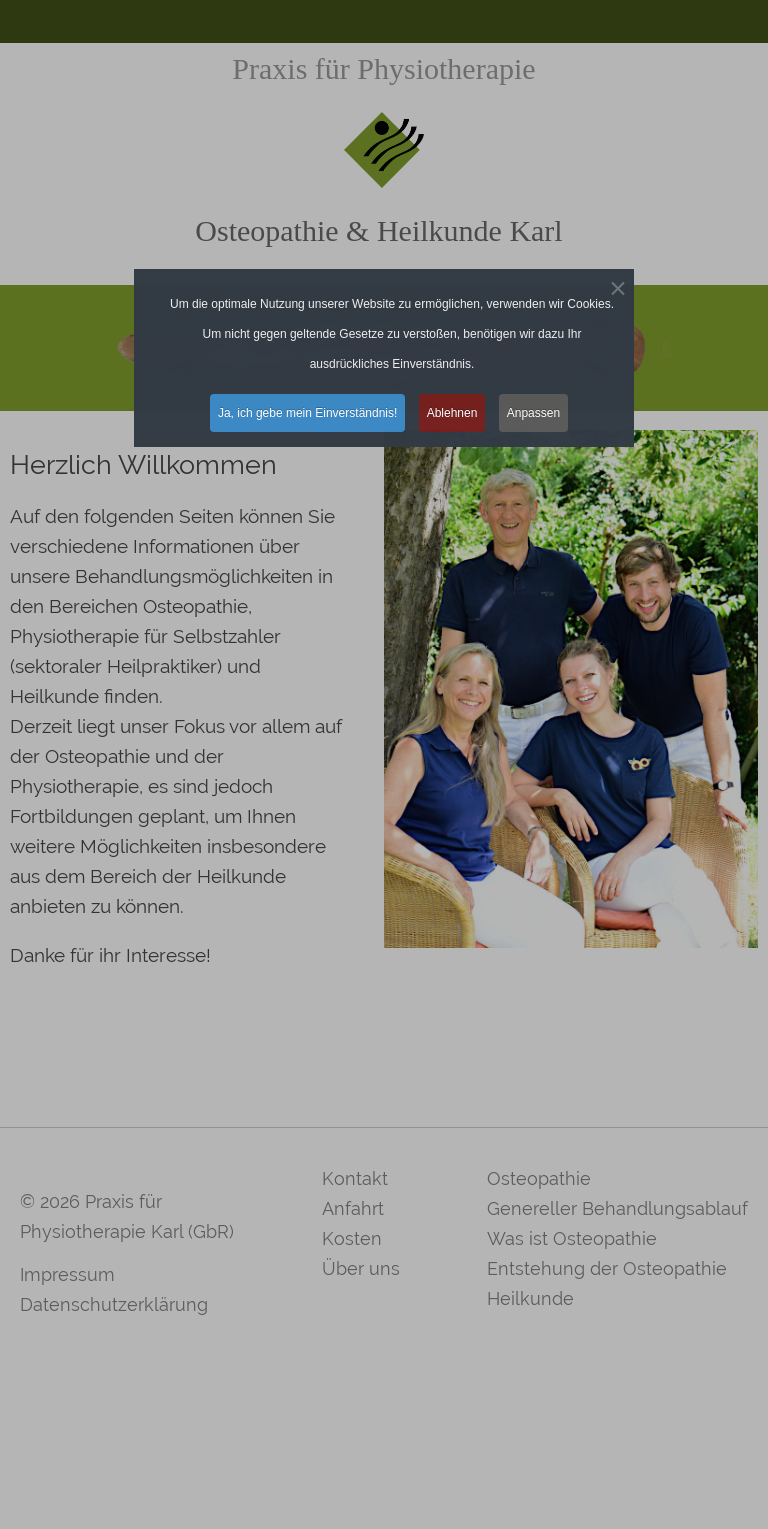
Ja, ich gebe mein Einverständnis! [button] (307, 413)
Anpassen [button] (533, 413)
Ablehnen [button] (452, 413)
